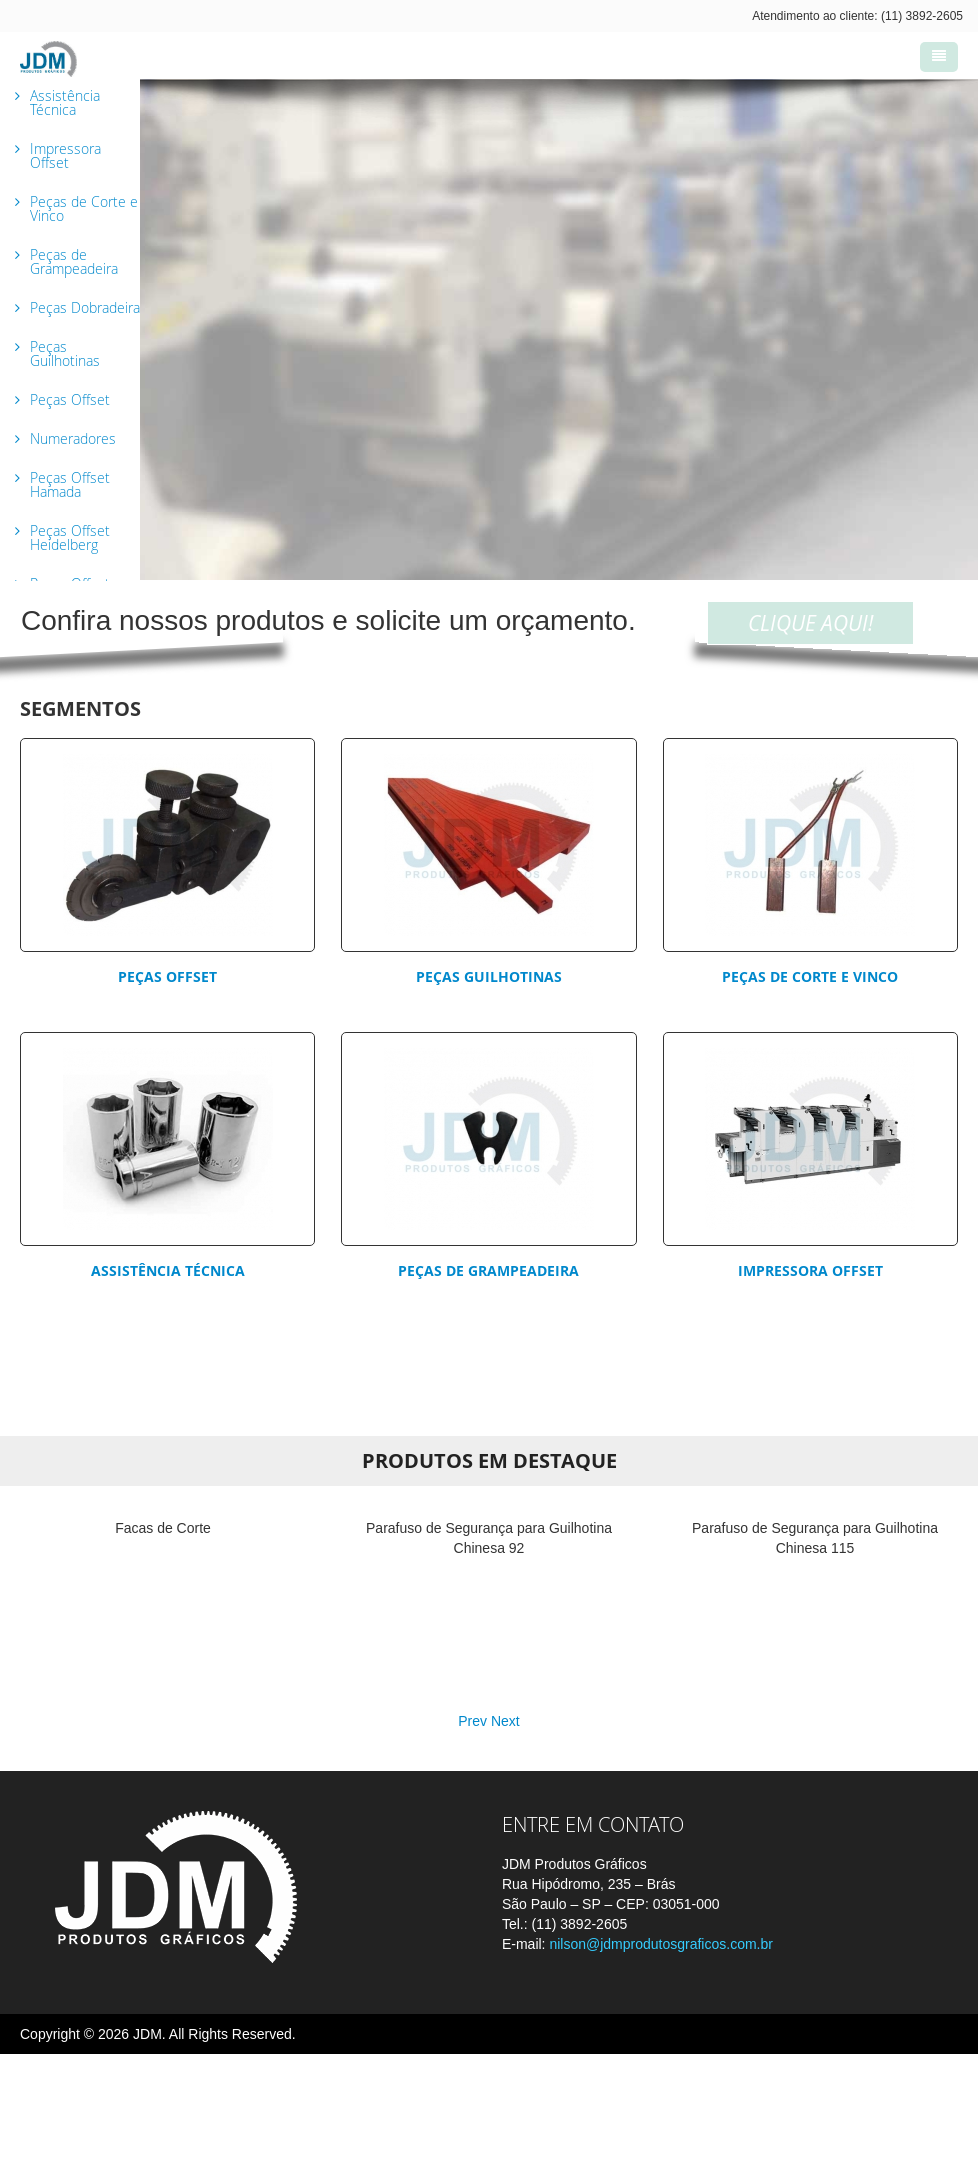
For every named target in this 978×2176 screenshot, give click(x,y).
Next (505, 1843)
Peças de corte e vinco (810, 976)
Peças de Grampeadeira (488, 1270)
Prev (472, 1843)
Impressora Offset (810, 1270)
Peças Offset (167, 976)
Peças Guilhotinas (489, 976)
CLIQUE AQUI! (810, 623)
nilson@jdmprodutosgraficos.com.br (661, 2066)
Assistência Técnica (168, 1270)
